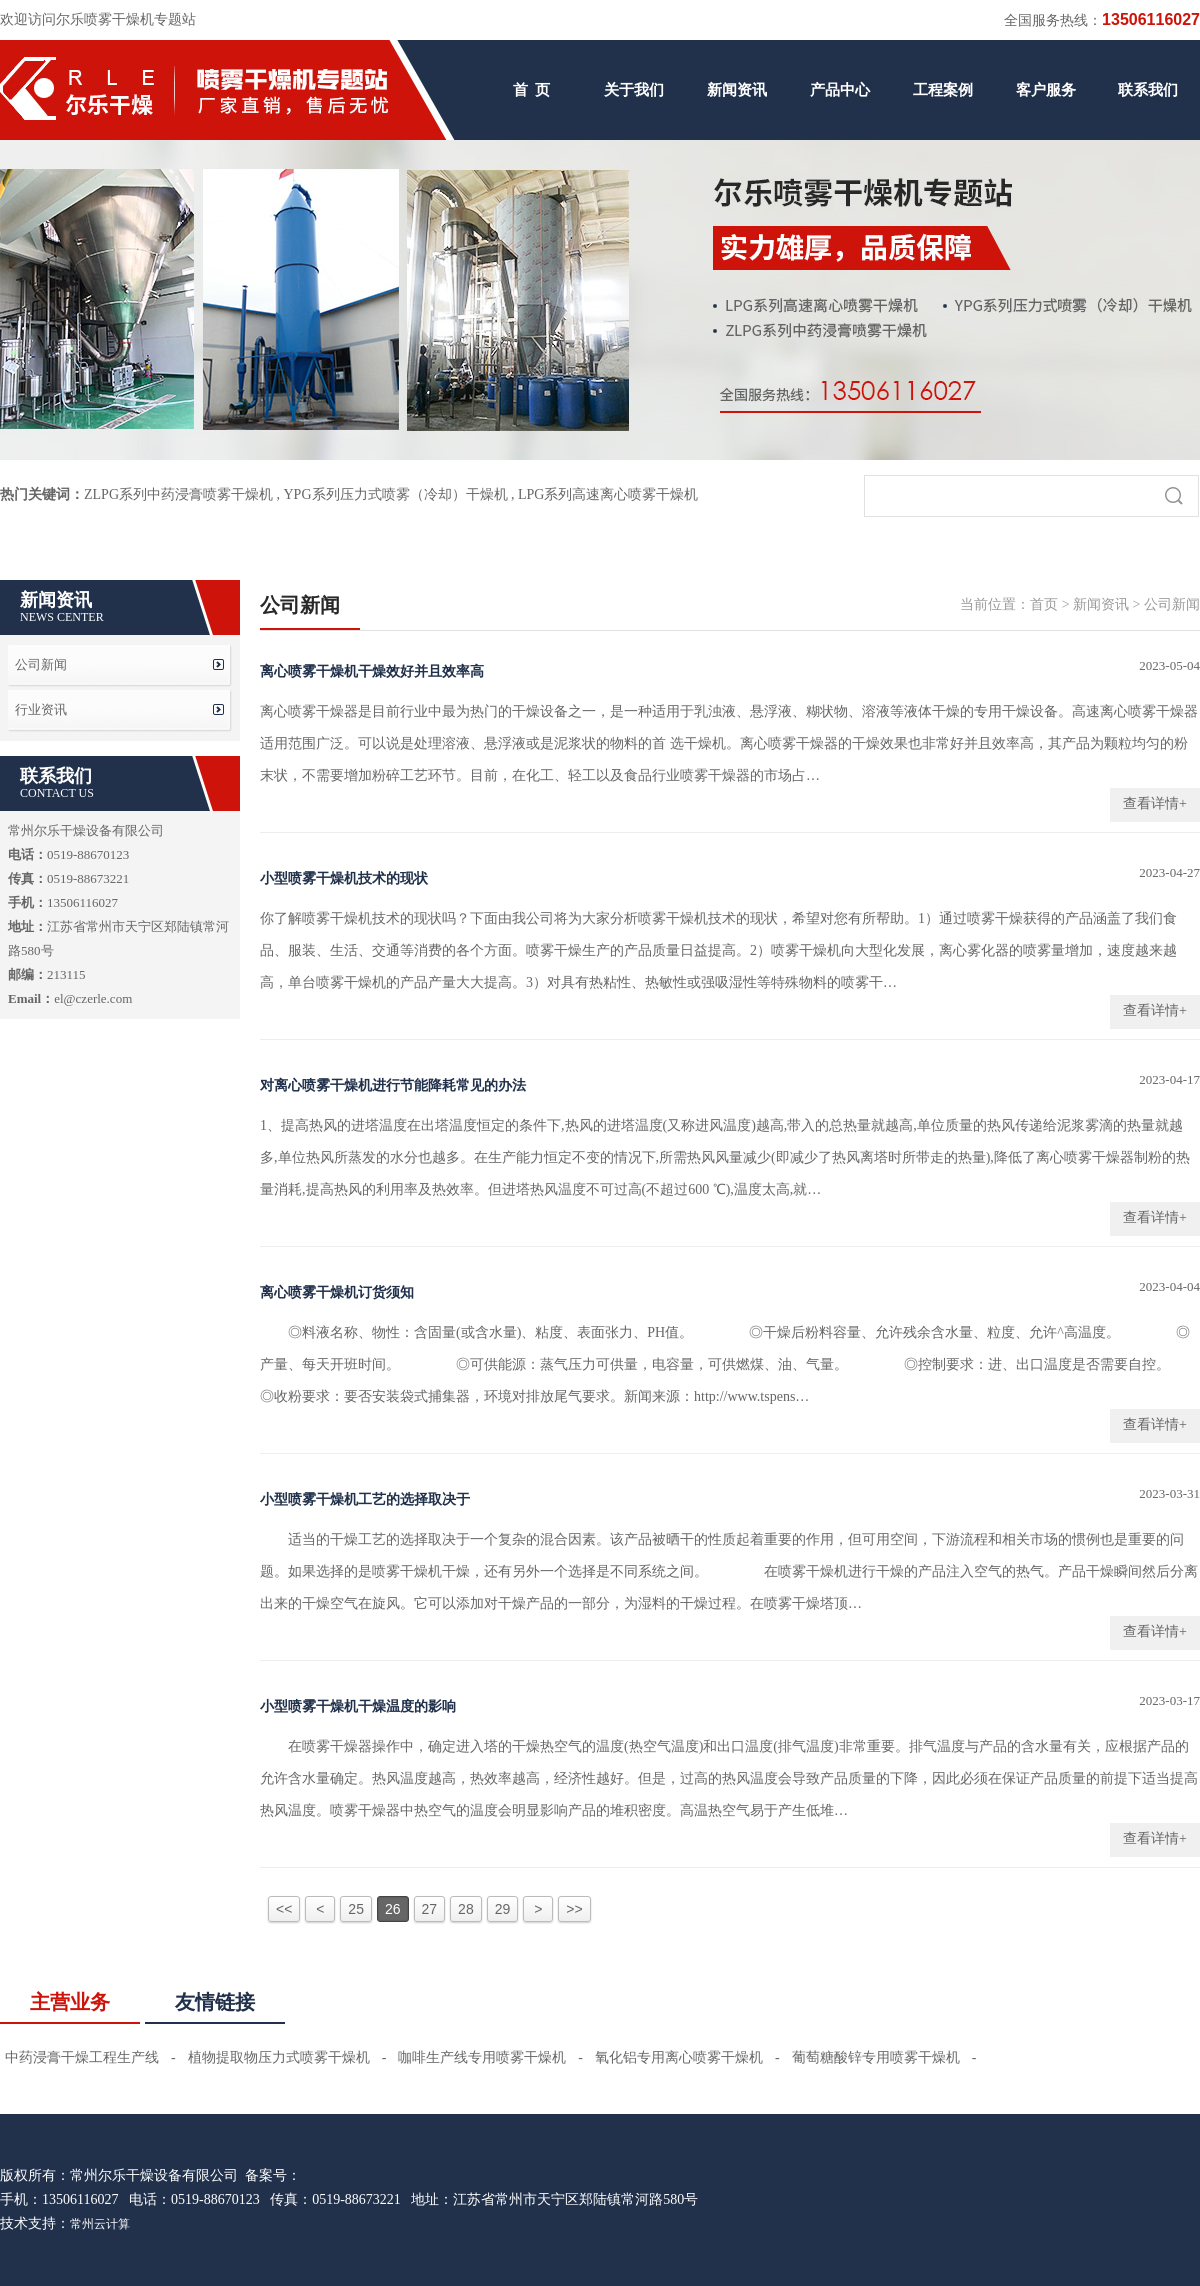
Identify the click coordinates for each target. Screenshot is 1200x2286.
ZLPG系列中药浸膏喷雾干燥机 (178, 494)
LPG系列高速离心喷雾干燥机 (608, 494)
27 (430, 1909)
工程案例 (943, 90)
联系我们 (1148, 90)
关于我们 (634, 90)
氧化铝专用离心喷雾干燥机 (679, 2057)
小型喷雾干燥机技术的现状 (344, 878)
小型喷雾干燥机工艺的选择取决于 (365, 1499)
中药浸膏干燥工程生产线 (82, 2057)
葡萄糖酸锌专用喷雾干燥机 (876, 2057)
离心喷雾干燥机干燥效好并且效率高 (372, 671)
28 (466, 1909)
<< (284, 1909)
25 (356, 1909)
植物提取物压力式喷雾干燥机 (279, 2057)
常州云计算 (100, 2224)
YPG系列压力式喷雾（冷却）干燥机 (396, 494)
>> (574, 1909)
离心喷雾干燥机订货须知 (337, 1292)
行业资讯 (41, 709)
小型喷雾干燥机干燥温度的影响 (358, 1706)
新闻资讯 (737, 90)
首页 (1044, 604)
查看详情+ (1155, 803)
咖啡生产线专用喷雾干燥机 (482, 2057)
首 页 (532, 90)
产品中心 (840, 90)
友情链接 (215, 2002)
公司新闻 (41, 664)
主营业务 (70, 2002)
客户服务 (1046, 90)
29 (503, 1909)
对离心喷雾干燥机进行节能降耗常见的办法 (393, 1085)
